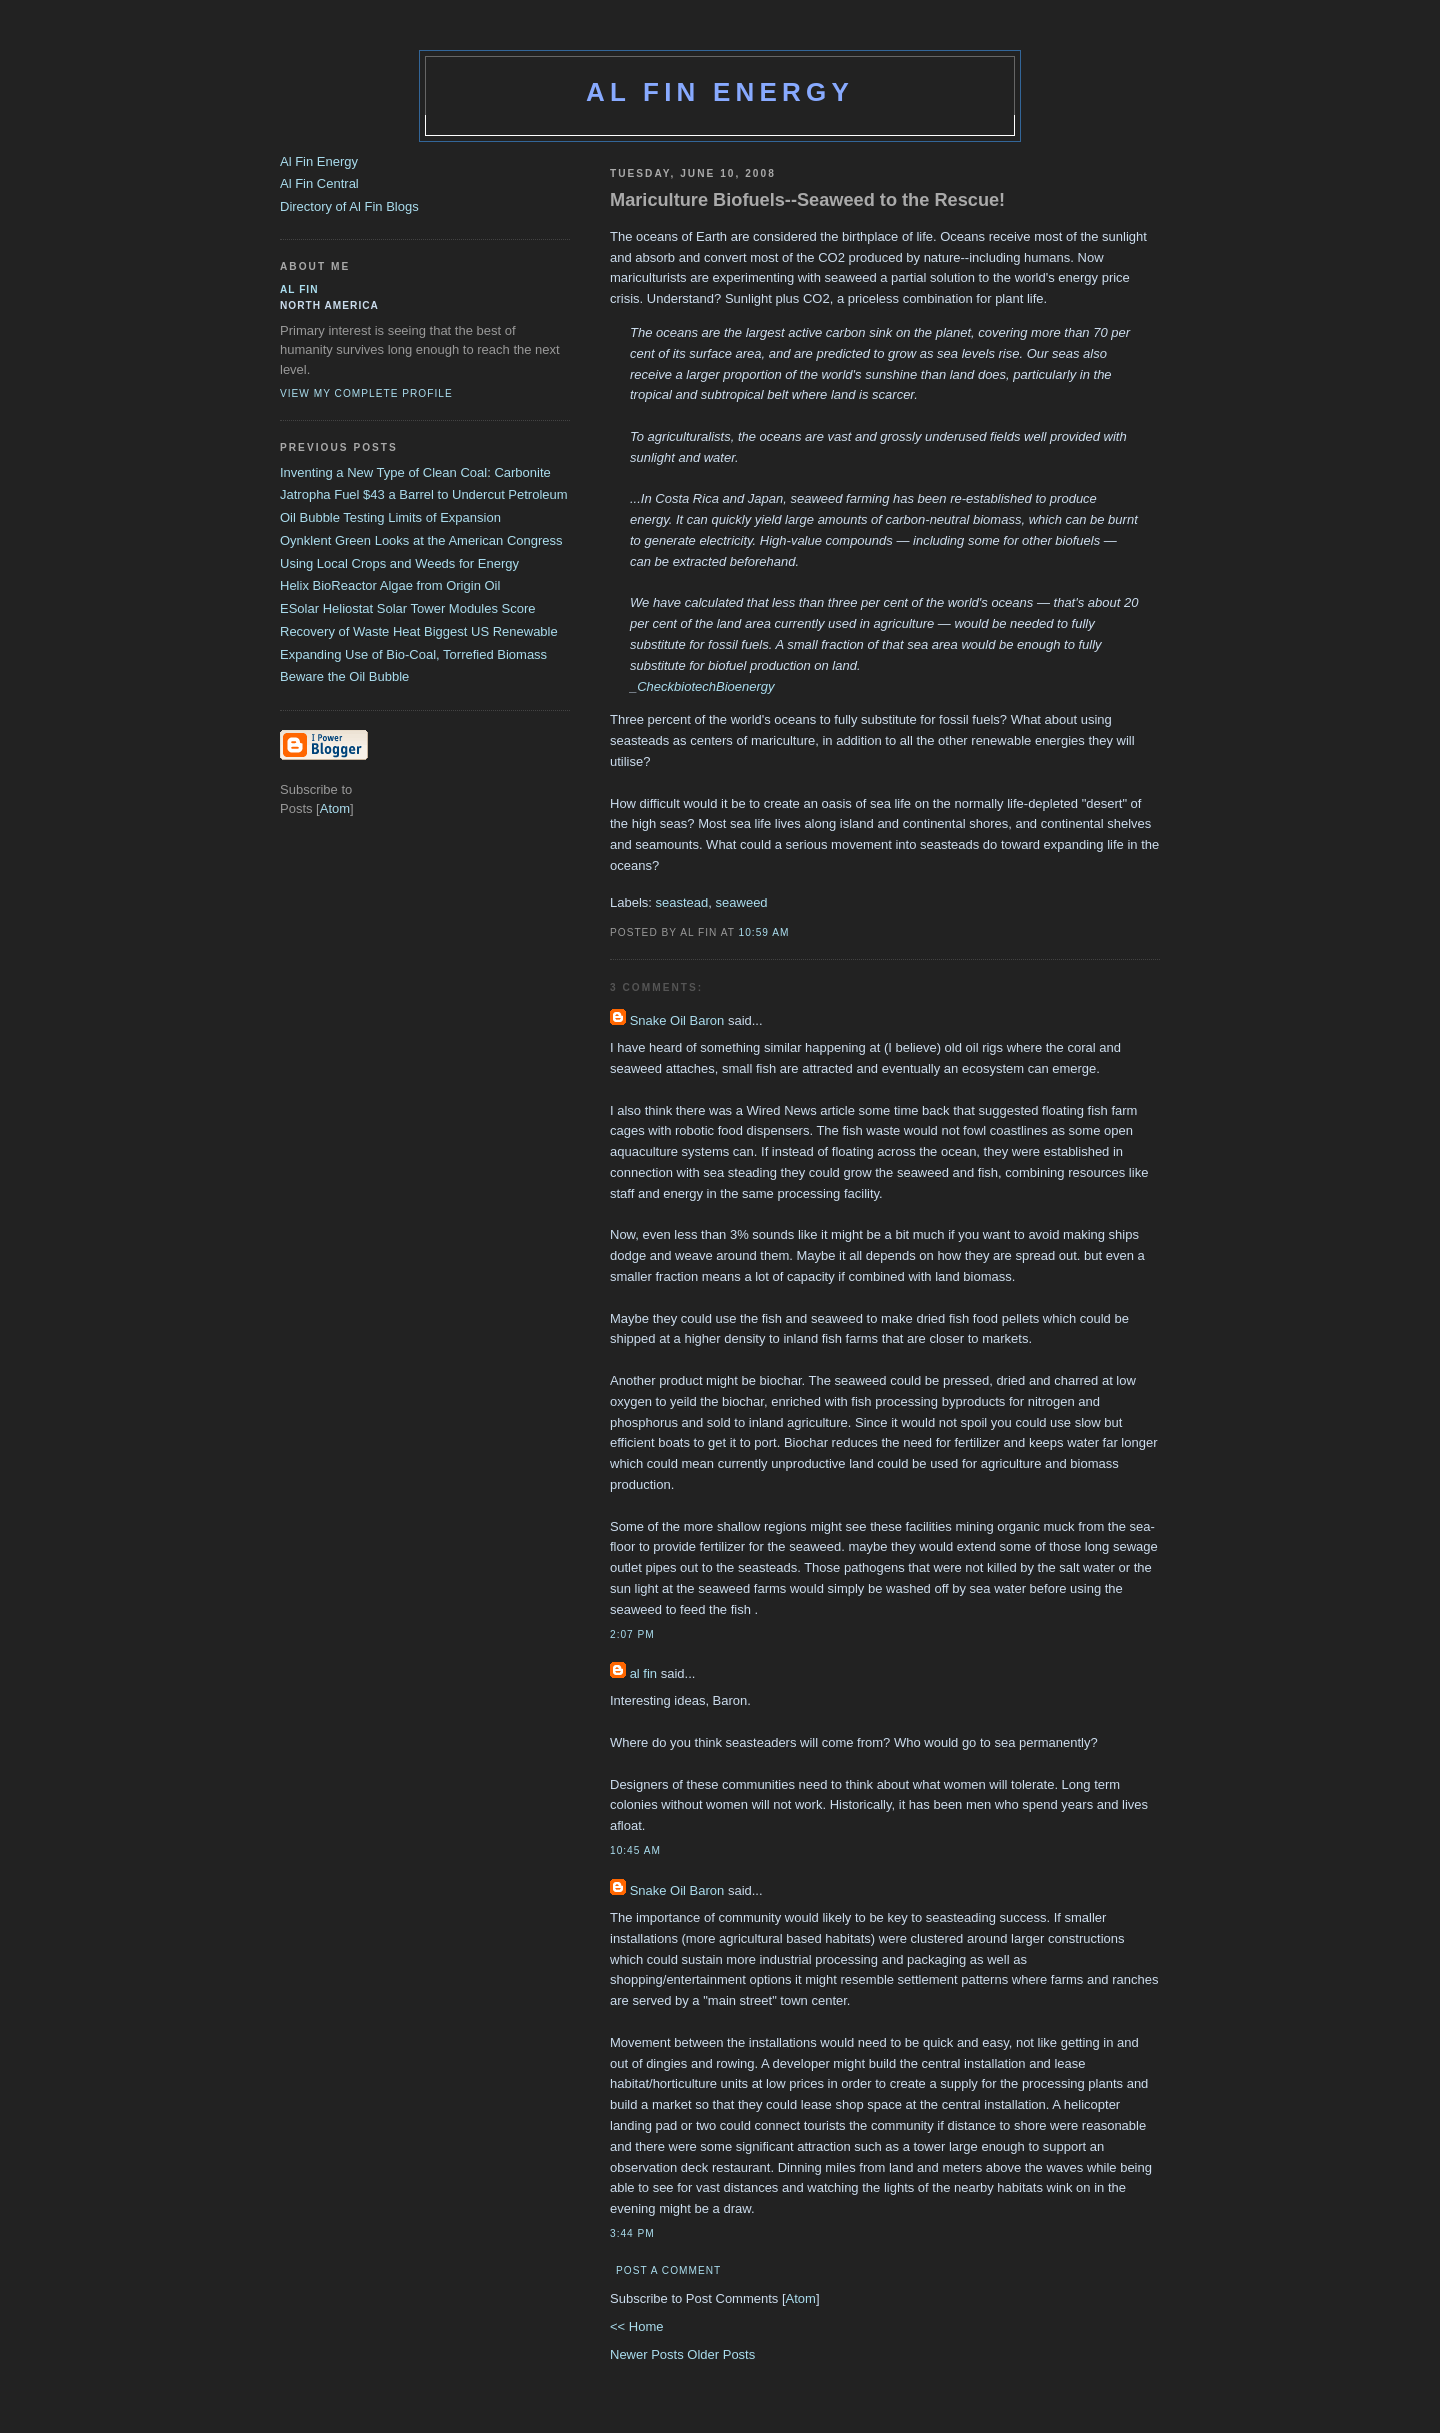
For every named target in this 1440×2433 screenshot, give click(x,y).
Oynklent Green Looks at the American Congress (421, 540)
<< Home (636, 2326)
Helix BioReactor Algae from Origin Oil (390, 585)
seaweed (742, 902)
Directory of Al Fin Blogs (349, 206)
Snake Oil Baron (677, 1020)
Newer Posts (648, 2354)
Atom (801, 2298)
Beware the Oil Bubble (344, 676)
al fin (643, 1673)
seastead (682, 902)
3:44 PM (632, 2233)
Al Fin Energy (720, 92)
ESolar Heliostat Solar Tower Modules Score (408, 608)
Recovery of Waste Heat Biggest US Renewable (419, 631)
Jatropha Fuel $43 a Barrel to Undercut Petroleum (424, 494)
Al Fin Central (319, 183)
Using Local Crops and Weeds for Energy (399, 563)
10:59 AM (764, 932)
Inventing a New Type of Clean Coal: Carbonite (415, 472)
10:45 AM (635, 1850)
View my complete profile (366, 393)
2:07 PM (632, 1634)
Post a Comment (668, 2270)
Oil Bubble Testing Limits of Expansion (390, 517)
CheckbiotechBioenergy (705, 686)
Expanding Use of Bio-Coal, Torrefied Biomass (413, 654)
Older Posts (721, 2354)
